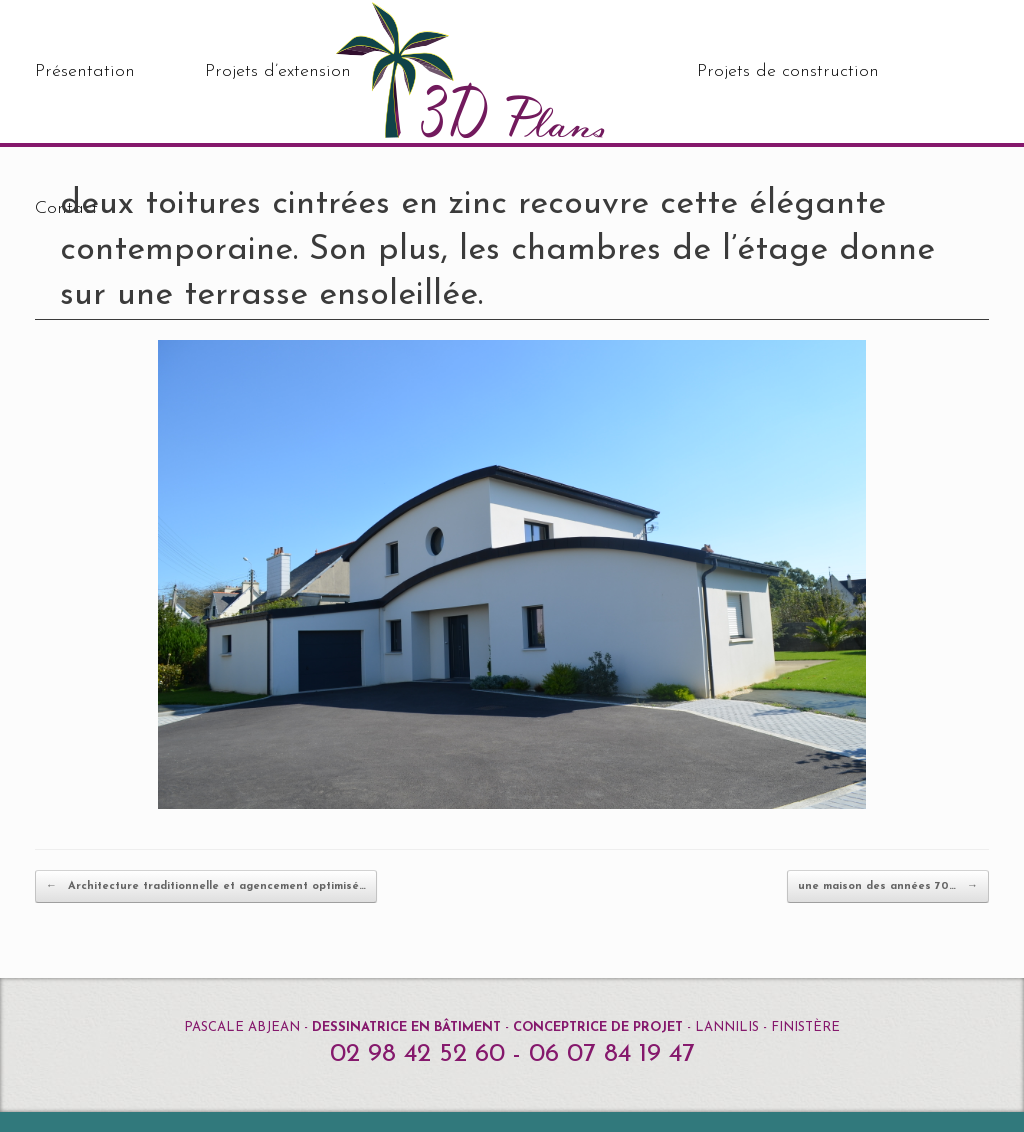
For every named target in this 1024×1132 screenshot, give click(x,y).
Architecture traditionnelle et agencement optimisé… (206, 887)
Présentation (85, 71)
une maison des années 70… (888, 887)
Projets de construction (788, 71)
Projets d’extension (278, 71)
